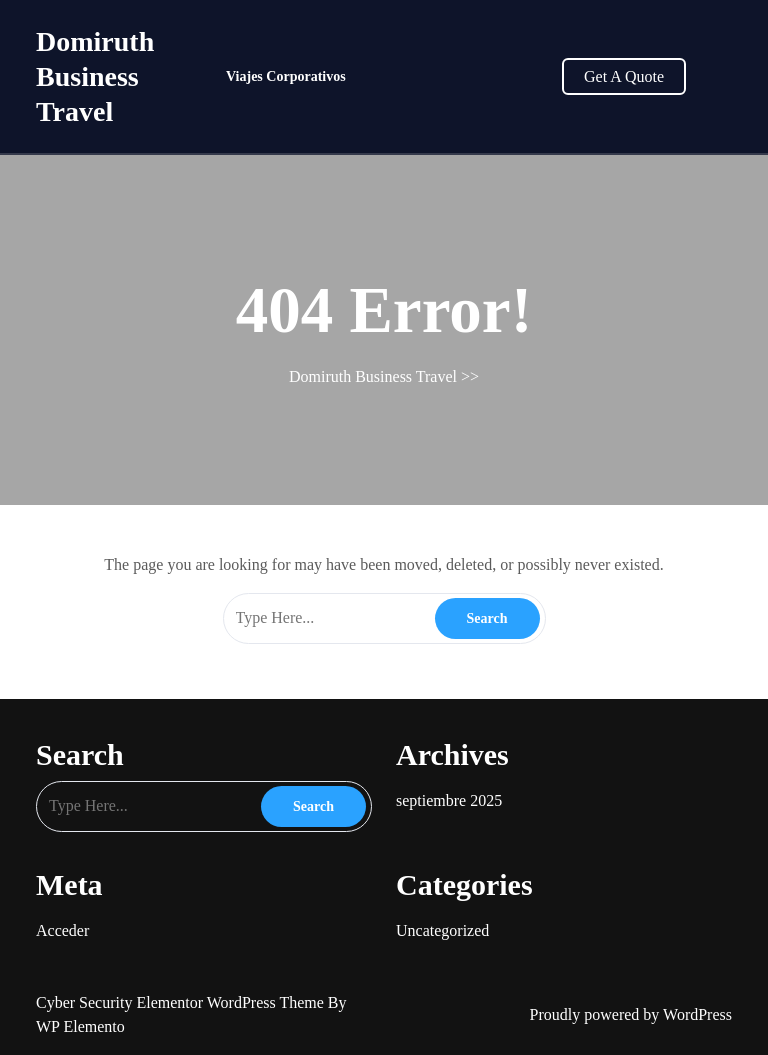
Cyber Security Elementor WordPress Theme (182, 1002)
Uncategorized (442, 930)
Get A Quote (624, 76)
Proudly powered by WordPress (631, 1014)
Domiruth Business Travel (95, 76)
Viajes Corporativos (286, 76)
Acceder (62, 930)
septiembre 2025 (449, 800)
